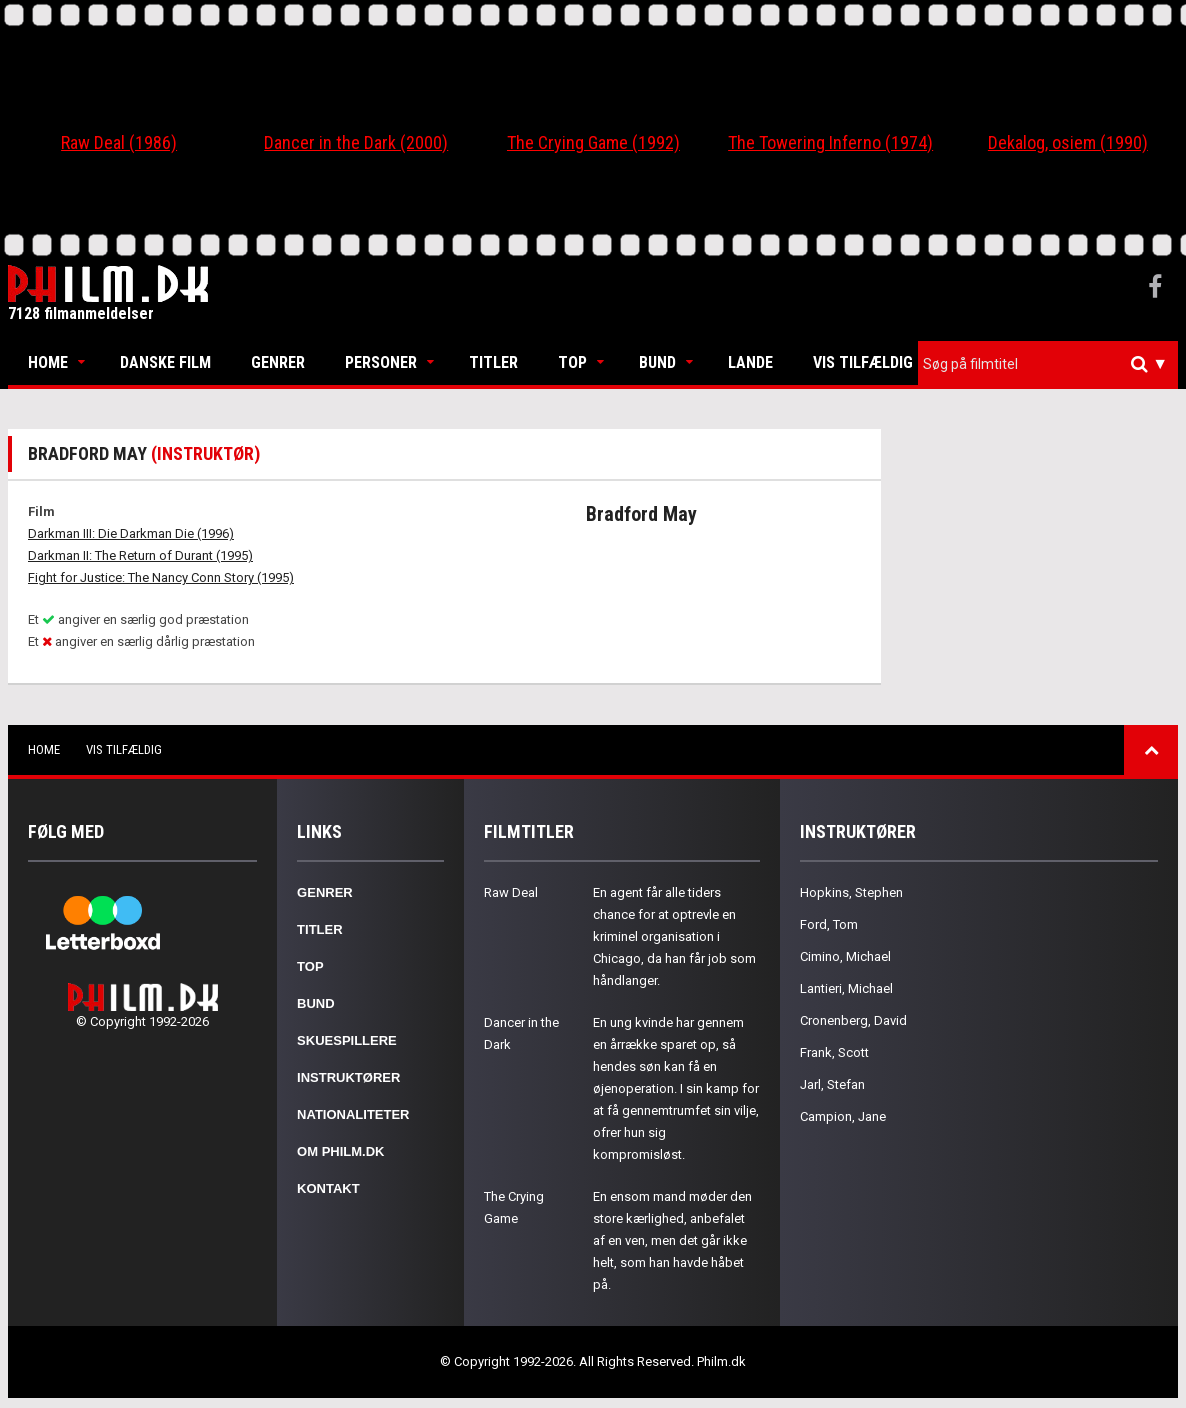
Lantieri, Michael (846, 988)
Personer (381, 362)
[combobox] (1048, 364)
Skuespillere (347, 1040)
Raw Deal (511, 892)
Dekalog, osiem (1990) (1068, 142)
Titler (493, 362)
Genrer (278, 362)
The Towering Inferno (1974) (830, 142)
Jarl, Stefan (832, 1084)
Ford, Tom (829, 924)
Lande (750, 362)
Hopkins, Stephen (851, 892)
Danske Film (165, 362)
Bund (657, 362)
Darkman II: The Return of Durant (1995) (140, 555)
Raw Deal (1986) (119, 142)
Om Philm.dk (340, 1151)
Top (572, 362)
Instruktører (348, 1077)
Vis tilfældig (863, 362)
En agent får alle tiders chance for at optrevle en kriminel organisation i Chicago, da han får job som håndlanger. (674, 936)
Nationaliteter (353, 1114)
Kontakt (328, 1188)
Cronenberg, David (853, 1020)
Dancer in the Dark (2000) (356, 142)
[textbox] (1053, 364)
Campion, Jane (843, 1116)
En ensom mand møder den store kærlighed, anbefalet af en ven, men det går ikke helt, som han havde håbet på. (672, 1240)
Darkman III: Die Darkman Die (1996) (131, 533)
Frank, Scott (834, 1052)
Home (48, 362)
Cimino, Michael (845, 956)
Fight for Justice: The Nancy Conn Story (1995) (161, 577)
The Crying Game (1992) (593, 142)
